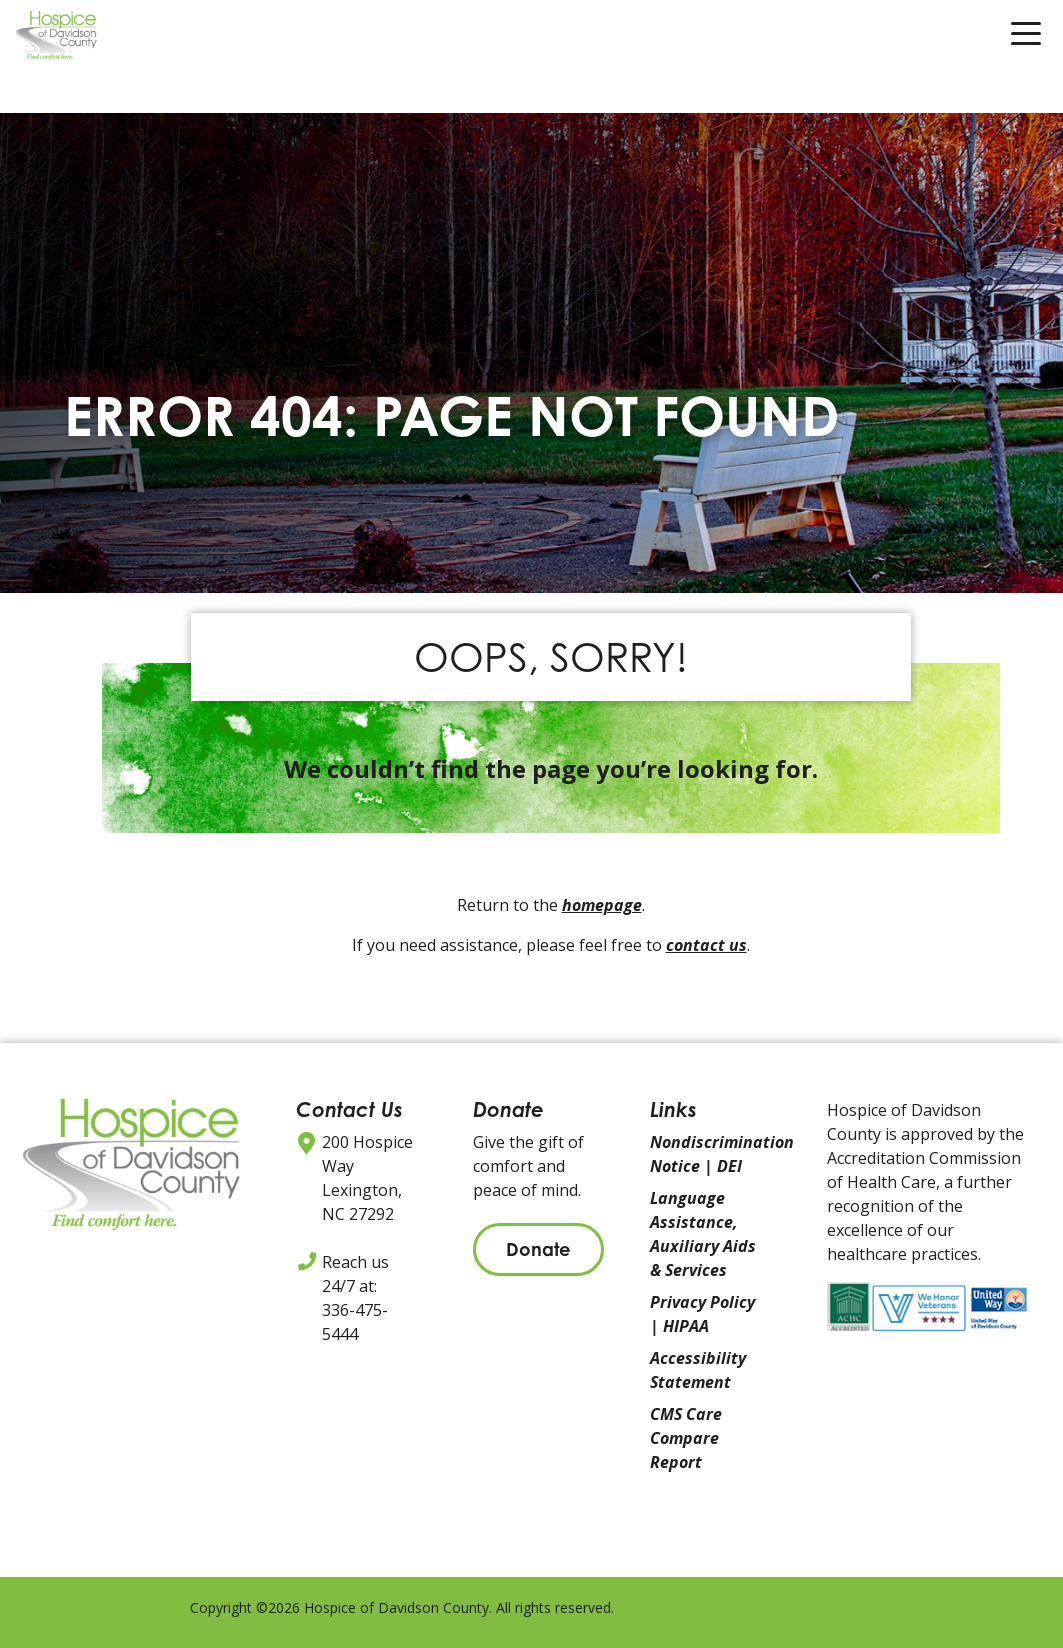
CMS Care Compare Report (686, 1438)
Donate (538, 1249)
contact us (706, 945)
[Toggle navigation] (1026, 39)
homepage (602, 905)
